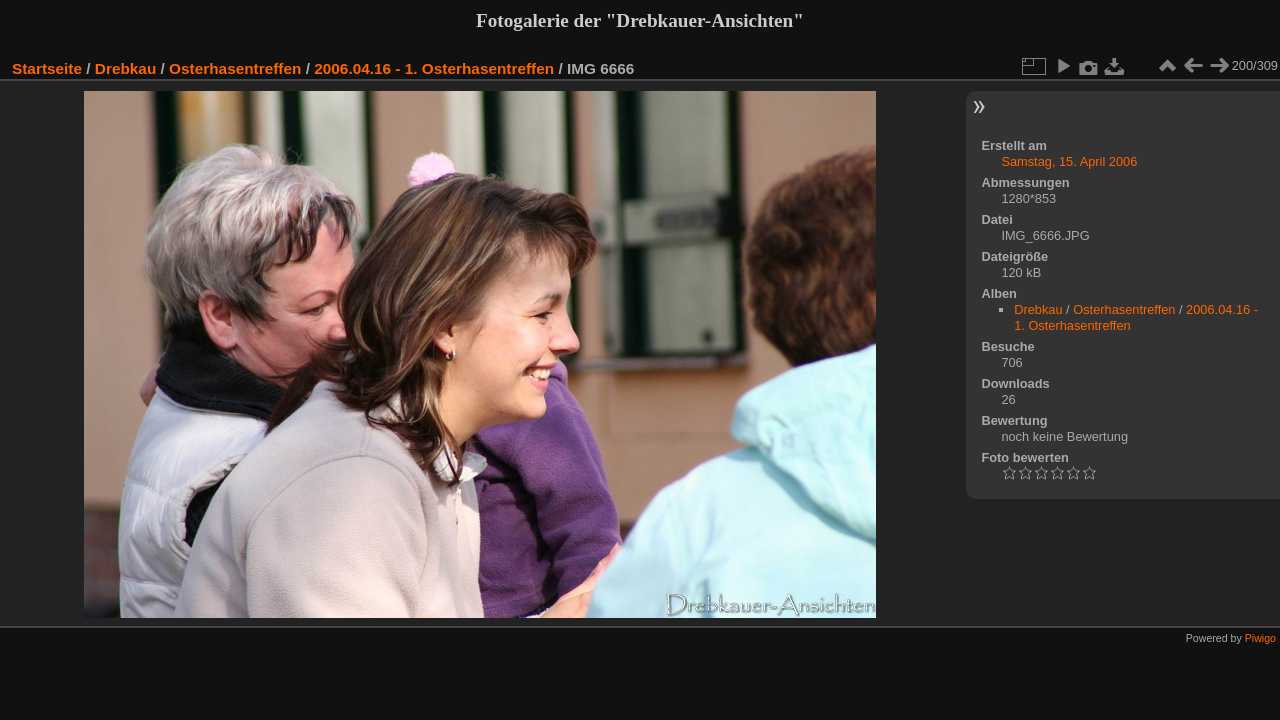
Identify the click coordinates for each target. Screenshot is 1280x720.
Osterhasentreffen (235, 68)
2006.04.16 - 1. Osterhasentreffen (434, 68)
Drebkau (125, 68)
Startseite (47, 68)
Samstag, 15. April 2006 (1069, 161)
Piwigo (1260, 638)
